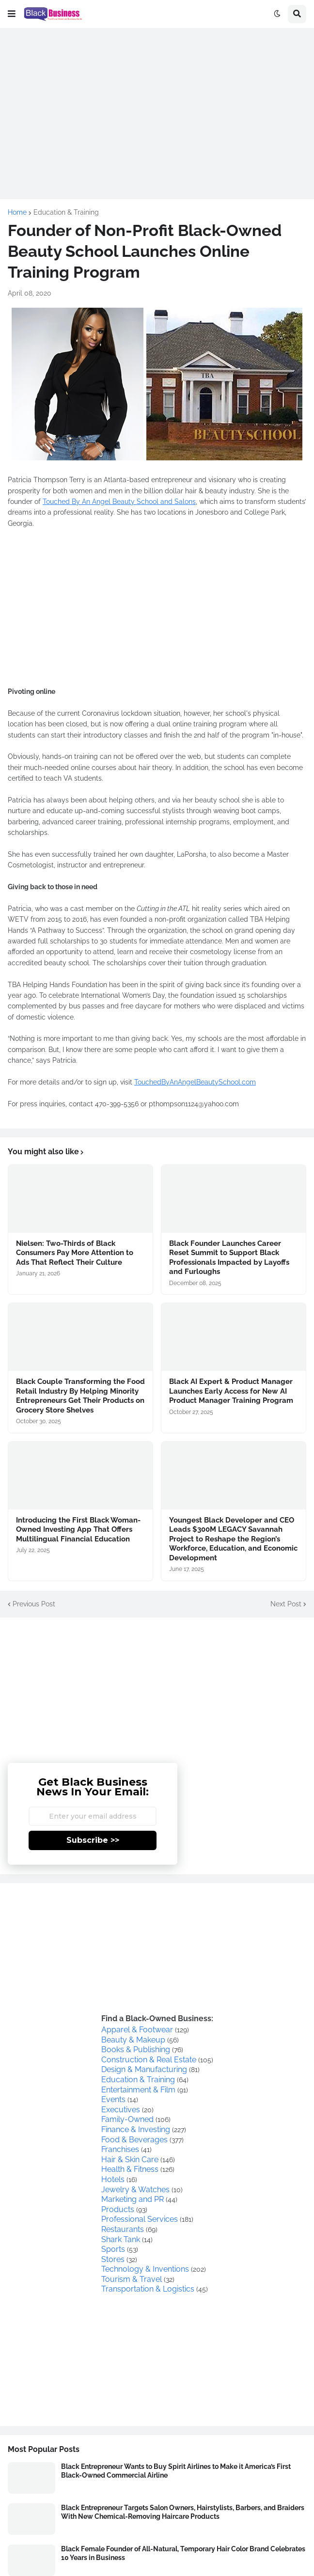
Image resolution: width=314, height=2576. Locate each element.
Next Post (285, 1604)
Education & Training (66, 212)
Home (17, 212)
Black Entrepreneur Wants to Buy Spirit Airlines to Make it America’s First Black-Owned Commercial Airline (176, 2471)
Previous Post (34, 1604)
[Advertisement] (157, 104)
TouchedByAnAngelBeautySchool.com (195, 1082)
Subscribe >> (92, 1840)
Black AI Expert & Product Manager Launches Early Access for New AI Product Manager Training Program (231, 1391)
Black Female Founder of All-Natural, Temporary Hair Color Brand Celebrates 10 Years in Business (183, 2553)
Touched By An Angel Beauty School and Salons (119, 501)
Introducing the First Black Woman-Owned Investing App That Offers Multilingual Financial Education (78, 1529)
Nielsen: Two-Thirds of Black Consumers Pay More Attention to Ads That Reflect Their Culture (74, 1253)
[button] (11, 14)
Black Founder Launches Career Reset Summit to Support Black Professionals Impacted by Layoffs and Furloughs (229, 1257)
